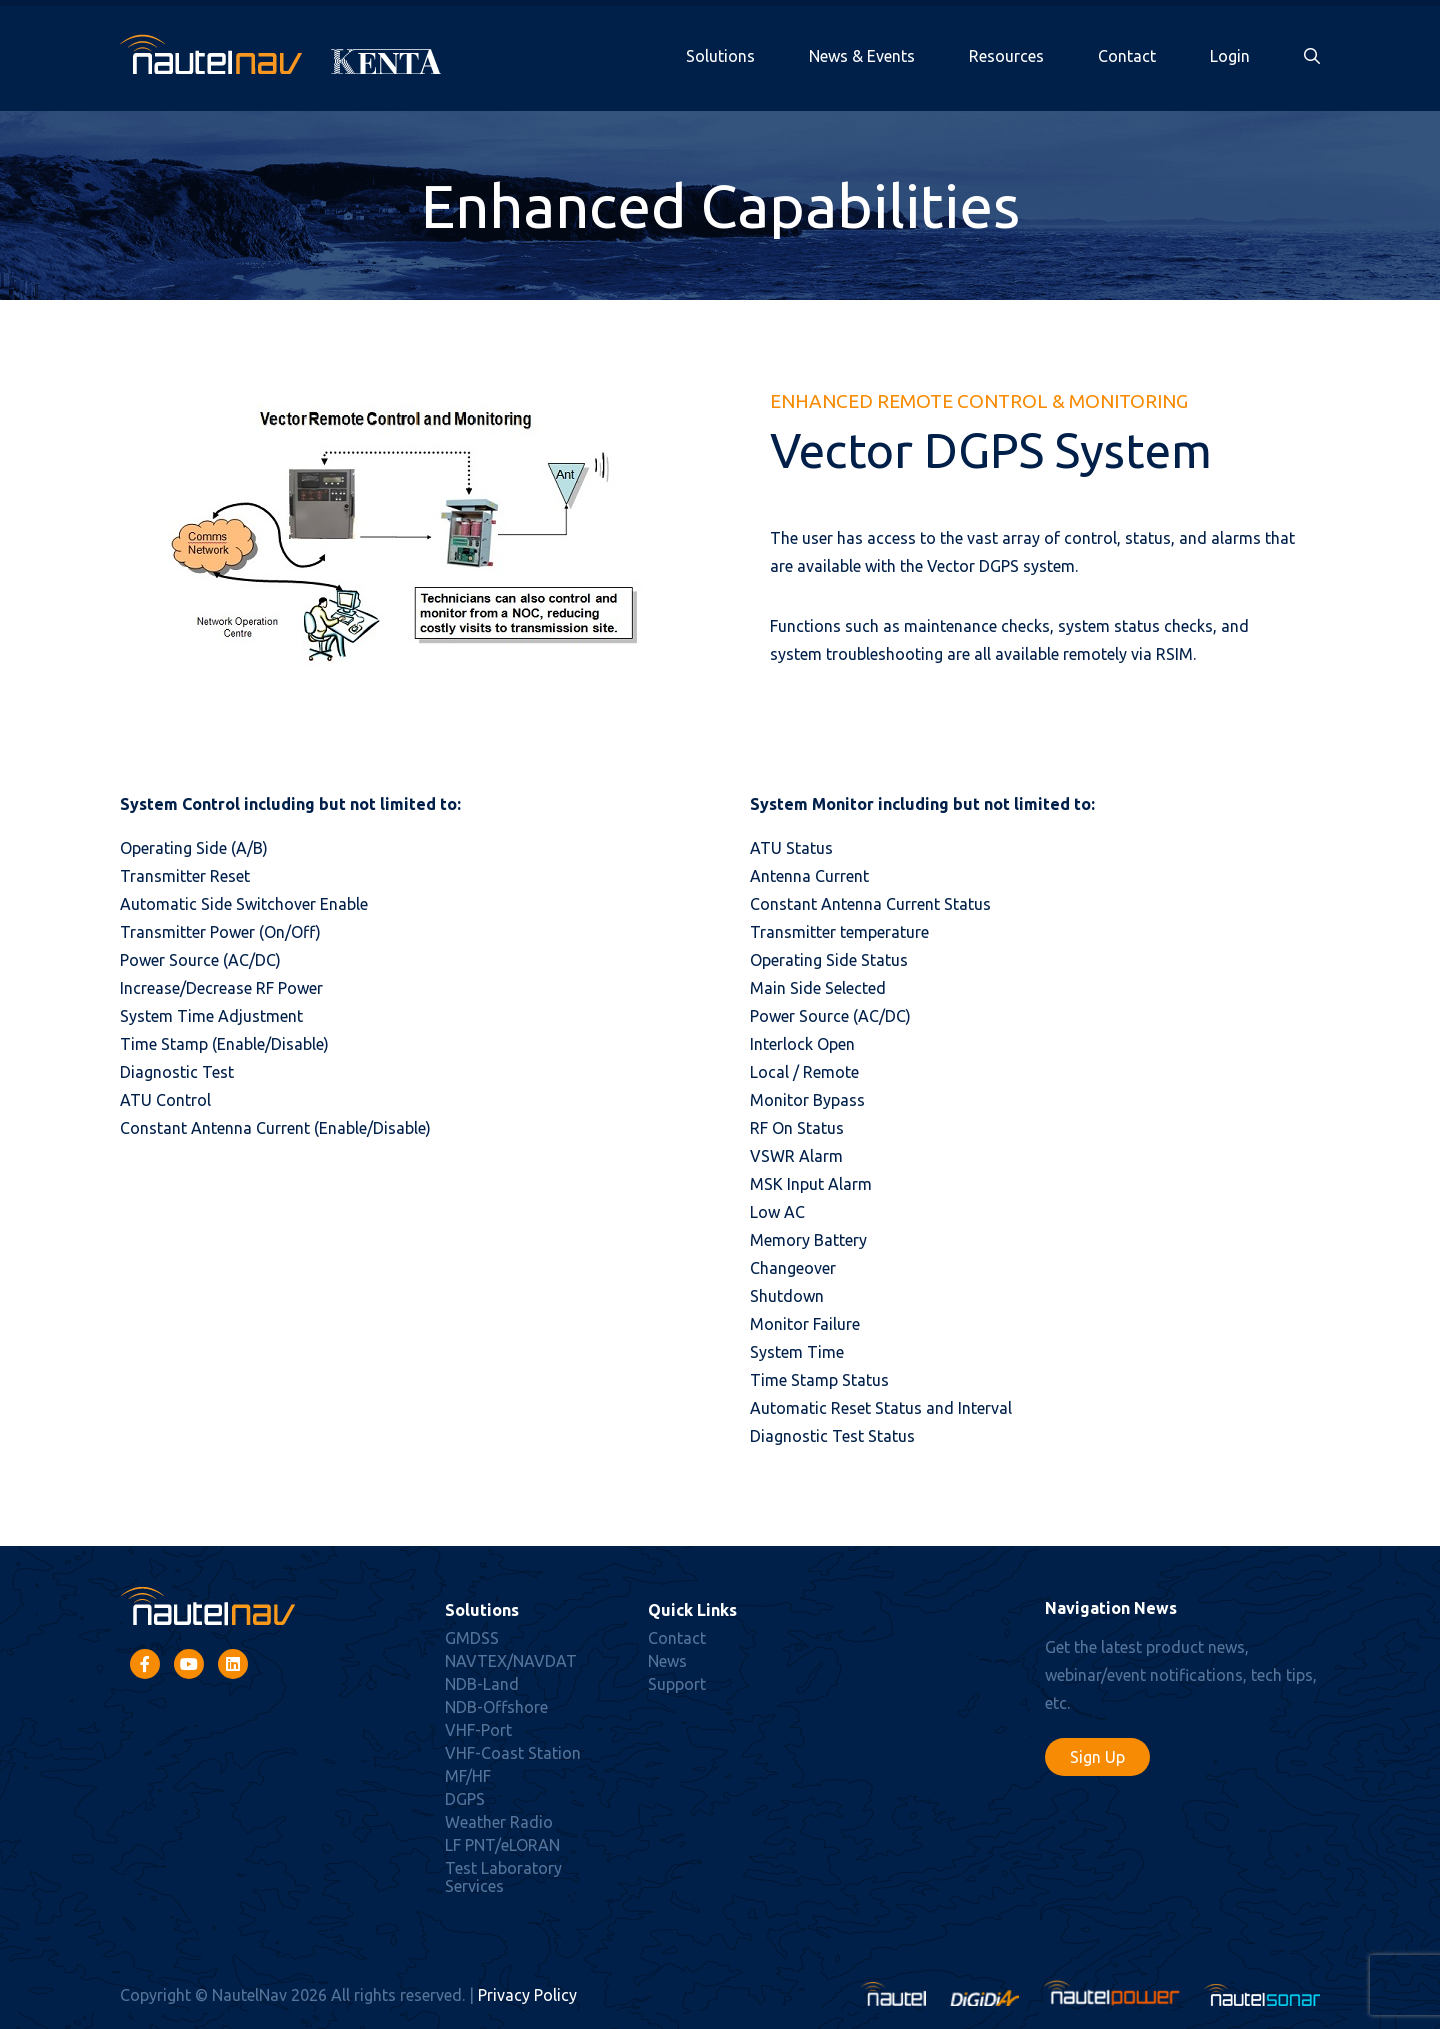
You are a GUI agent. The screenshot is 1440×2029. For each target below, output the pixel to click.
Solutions (720, 56)
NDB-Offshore (496, 1707)
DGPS (465, 1799)
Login (1230, 56)
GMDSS (472, 1638)
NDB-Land (482, 1684)
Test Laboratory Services (503, 1877)
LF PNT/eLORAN (502, 1845)
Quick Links (692, 1610)
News (667, 1661)
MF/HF (468, 1776)
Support (677, 1684)
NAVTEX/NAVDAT (511, 1661)
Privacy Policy (527, 1995)
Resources (1006, 56)
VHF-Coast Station (513, 1753)
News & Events (862, 56)
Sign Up (1097, 1757)
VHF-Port (478, 1730)
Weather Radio (499, 1822)
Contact (1127, 56)
